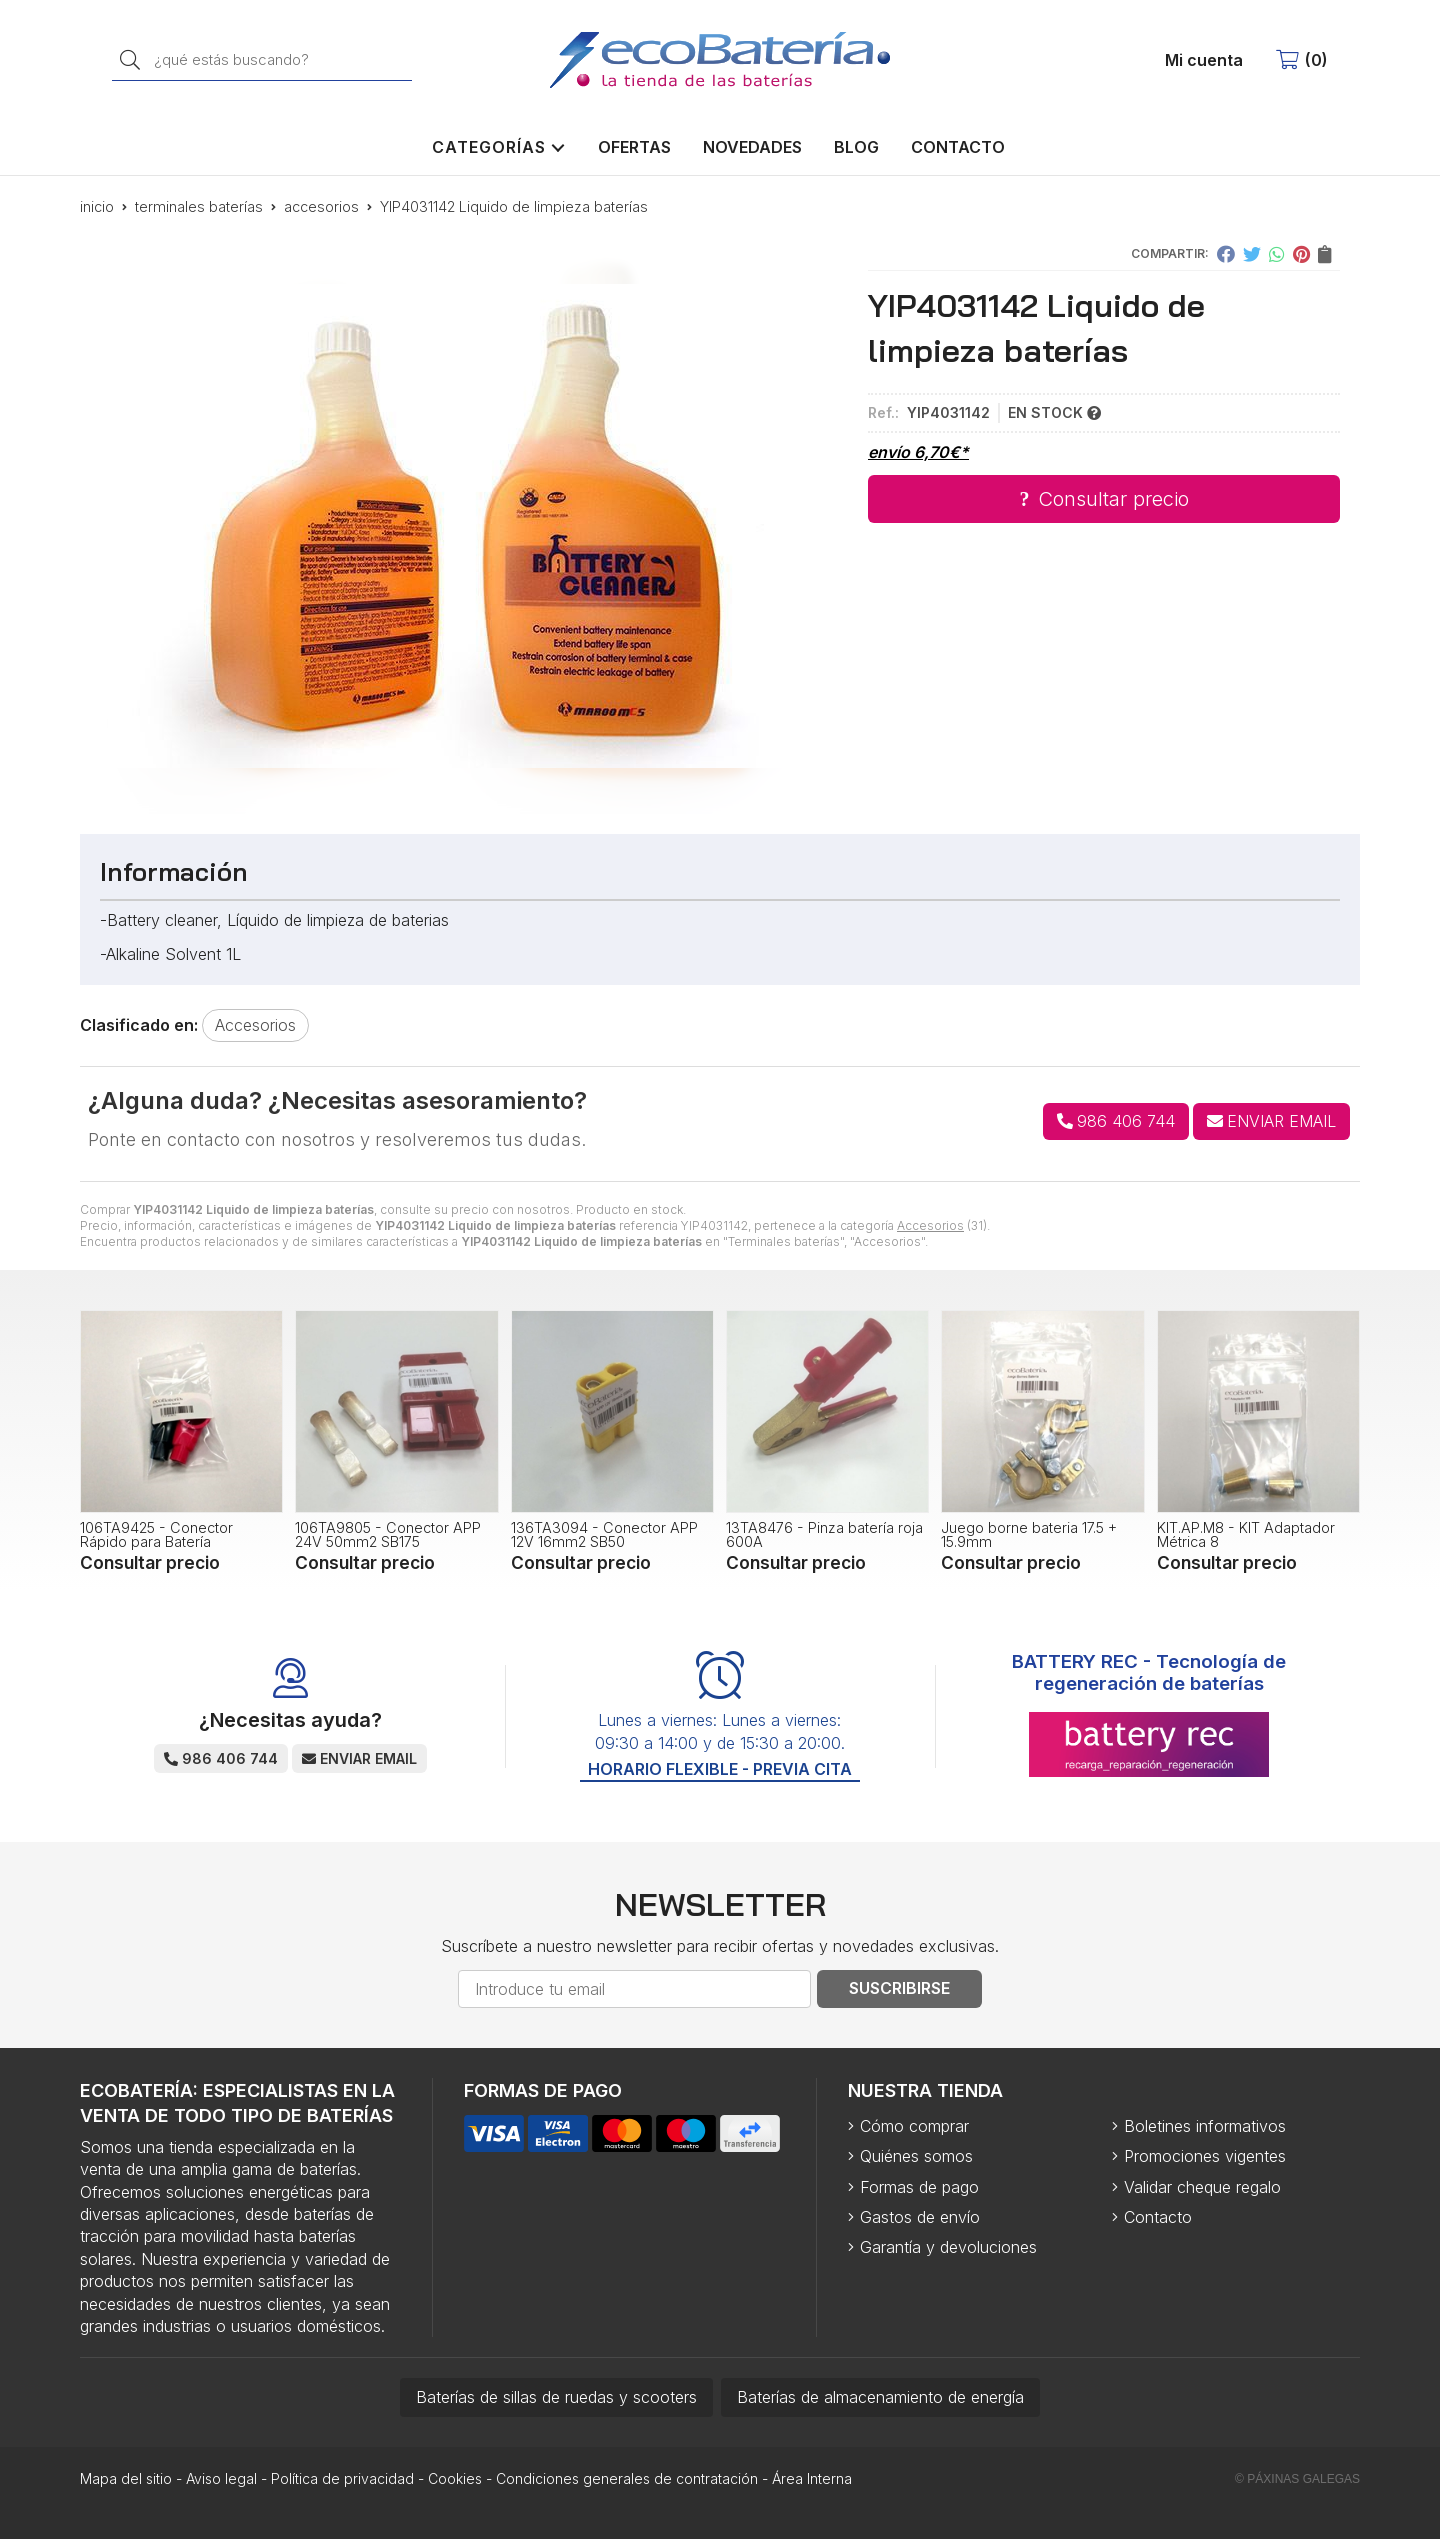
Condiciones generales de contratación (627, 2478)
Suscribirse (899, 1988)
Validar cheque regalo (1202, 2187)
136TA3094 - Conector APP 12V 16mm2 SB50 (604, 1534)
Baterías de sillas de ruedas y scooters (556, 2397)
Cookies (455, 2478)
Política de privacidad (342, 2478)
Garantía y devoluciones (948, 2247)
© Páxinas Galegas (1297, 2479)
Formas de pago (919, 2187)
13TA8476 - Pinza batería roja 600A (824, 1534)
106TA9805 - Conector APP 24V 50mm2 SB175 (388, 1534)
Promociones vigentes (1205, 2156)
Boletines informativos (1205, 2126)
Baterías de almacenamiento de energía (880, 2397)
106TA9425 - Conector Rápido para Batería (156, 1534)
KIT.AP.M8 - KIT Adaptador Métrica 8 (1246, 1534)
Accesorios (930, 1225)
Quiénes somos (916, 2156)
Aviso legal (221, 2478)
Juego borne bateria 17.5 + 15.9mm (1029, 1534)
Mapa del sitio (126, 2478)
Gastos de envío (920, 2217)
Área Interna (812, 2478)
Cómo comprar (914, 2126)
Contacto (1158, 2217)
